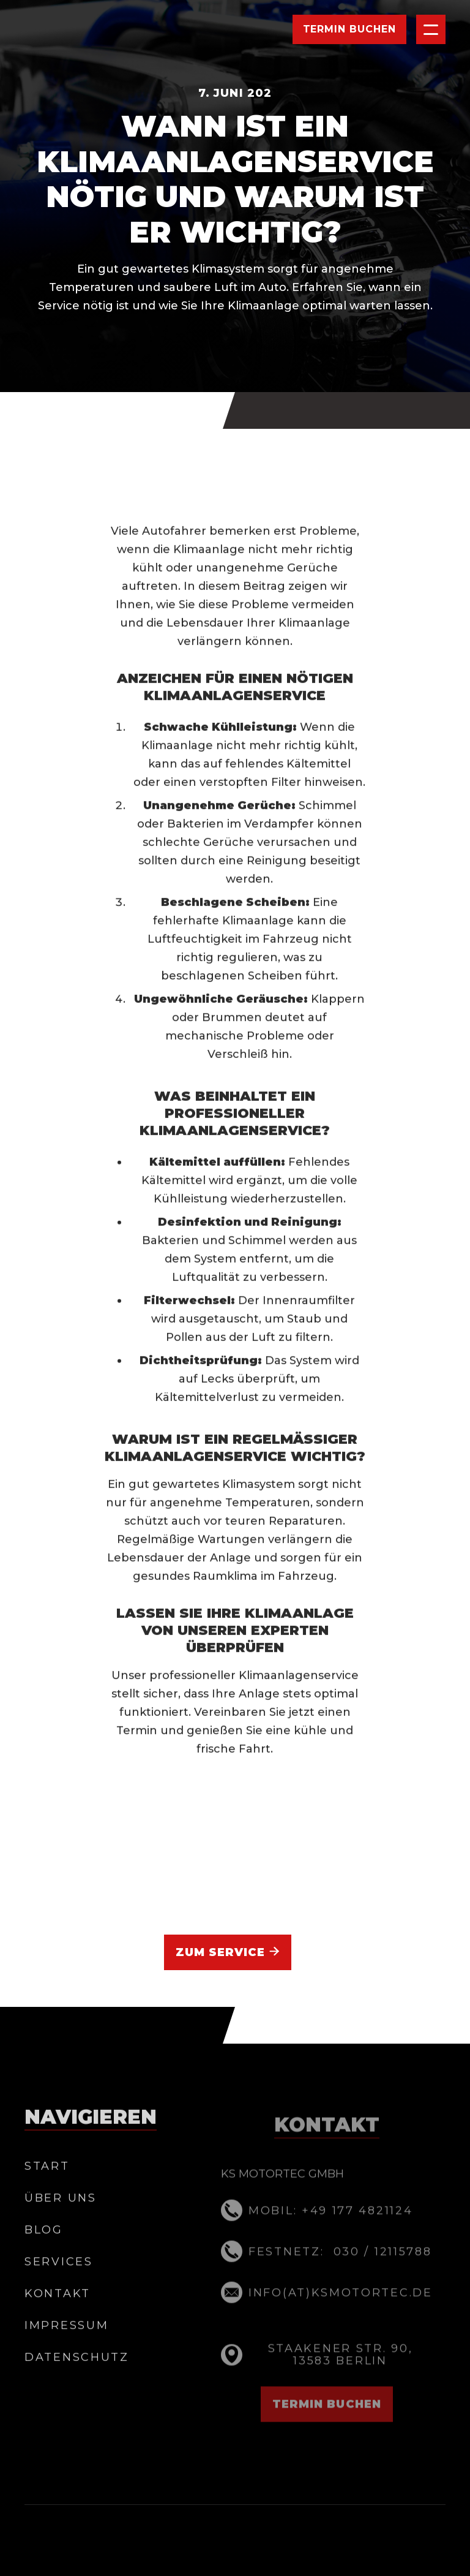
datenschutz (76, 2381)
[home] (84, 29)
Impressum (66, 2349)
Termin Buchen (349, 29)
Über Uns (60, 2222)
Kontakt (57, 2317)
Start (47, 2191)
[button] (431, 29)
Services (58, 2285)
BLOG (43, 2254)
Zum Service (228, 1952)
